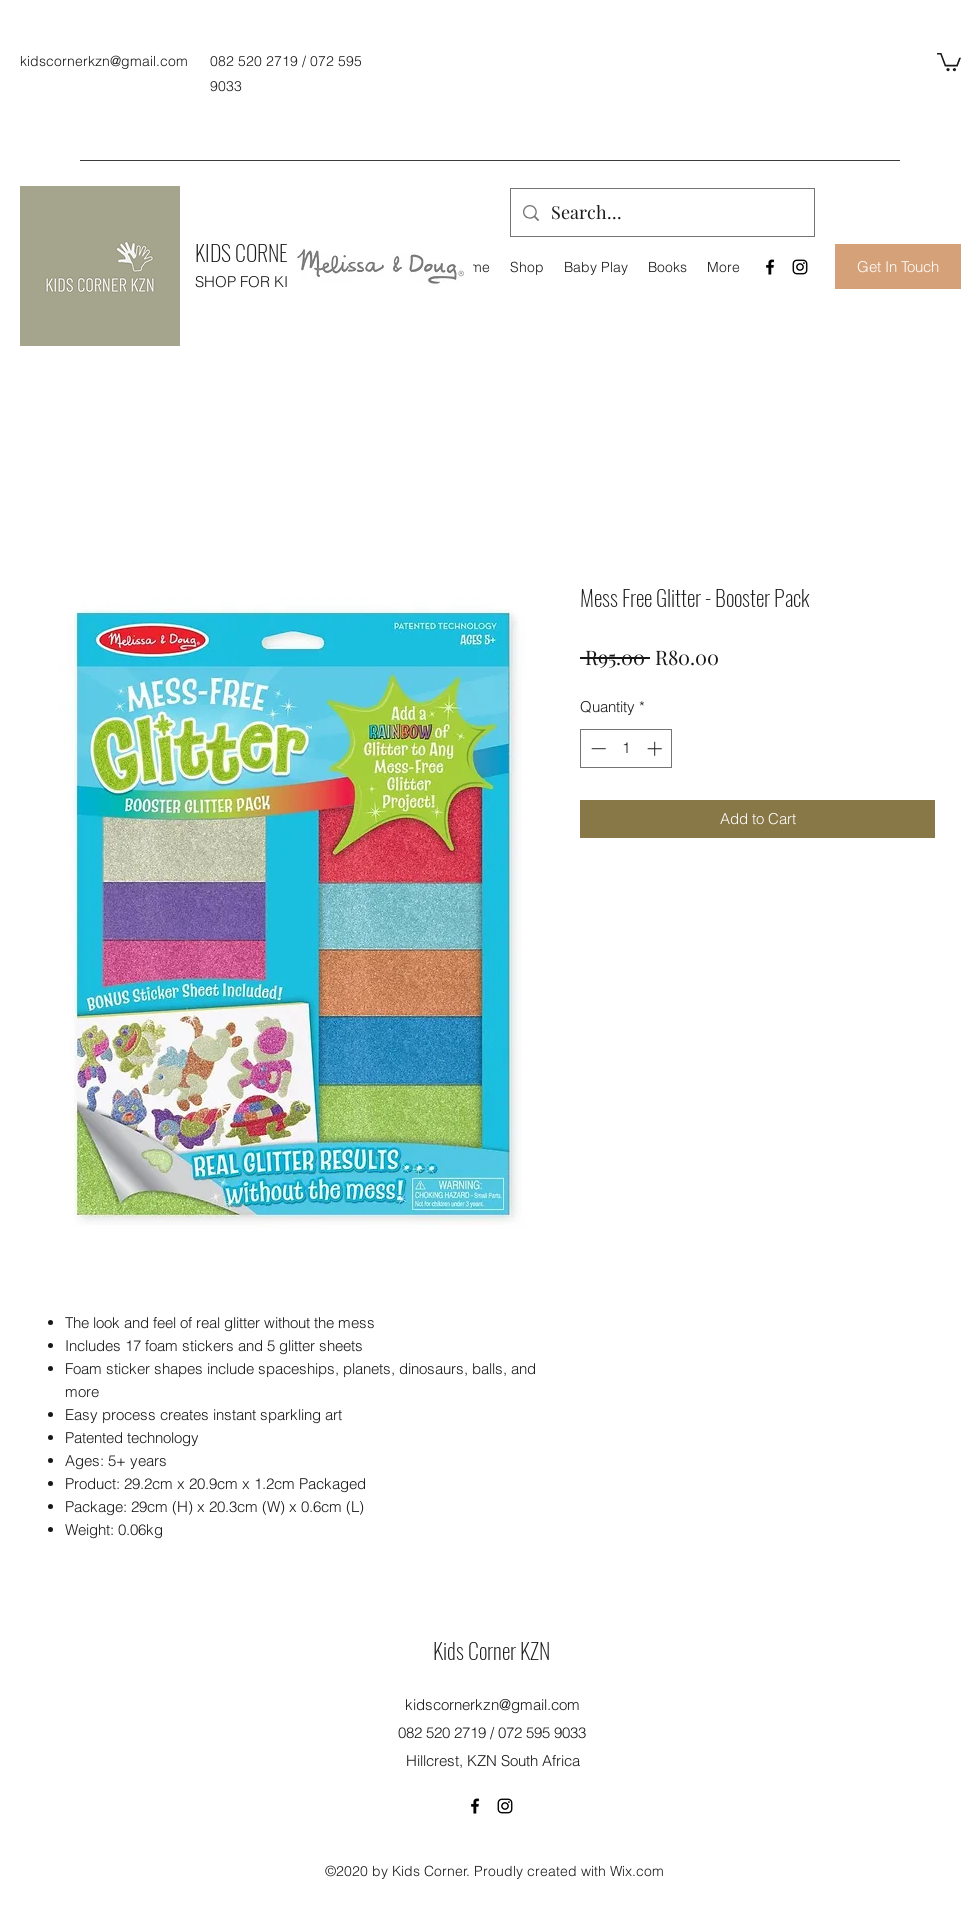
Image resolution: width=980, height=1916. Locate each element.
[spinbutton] (626, 748)
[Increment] (656, 748)
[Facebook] (770, 267)
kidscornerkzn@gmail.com (104, 61)
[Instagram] (800, 267)
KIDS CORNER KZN (264, 252)
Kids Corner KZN (491, 1650)
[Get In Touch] (898, 266)
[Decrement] (596, 748)
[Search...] (661, 213)
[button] (949, 61)
